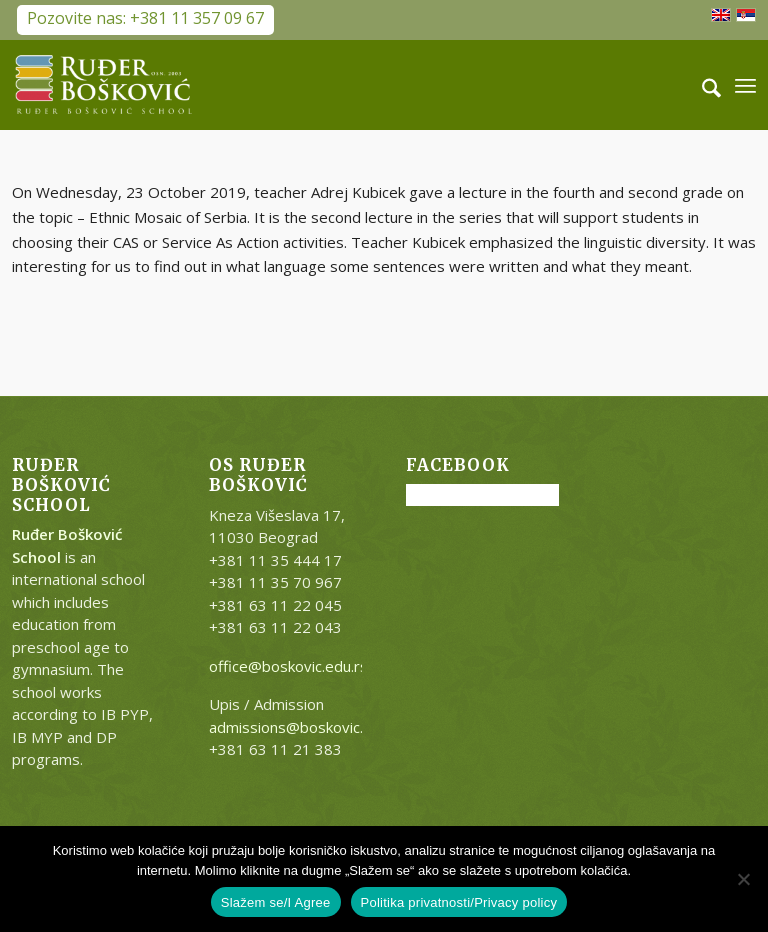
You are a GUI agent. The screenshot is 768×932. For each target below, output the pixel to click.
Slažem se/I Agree (276, 902)
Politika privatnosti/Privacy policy (459, 902)
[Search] (701, 85)
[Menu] (745, 85)
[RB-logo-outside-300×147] (104, 85)
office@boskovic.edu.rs (288, 666)
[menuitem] (701, 85)
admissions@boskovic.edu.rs (307, 727)
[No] (743, 879)
